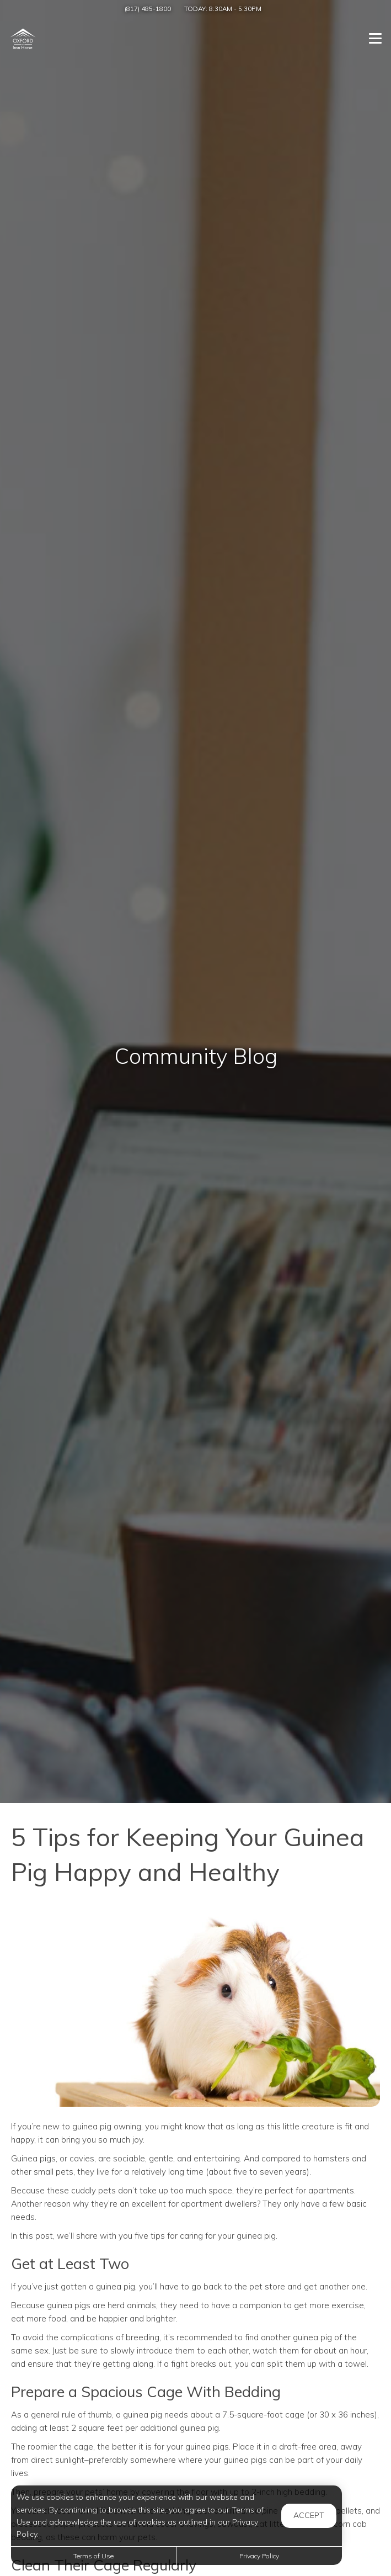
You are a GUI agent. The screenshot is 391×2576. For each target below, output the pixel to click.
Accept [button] (308, 2515)
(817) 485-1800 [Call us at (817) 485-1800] (148, 8)
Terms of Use (93, 2556)
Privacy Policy (259, 2556)
